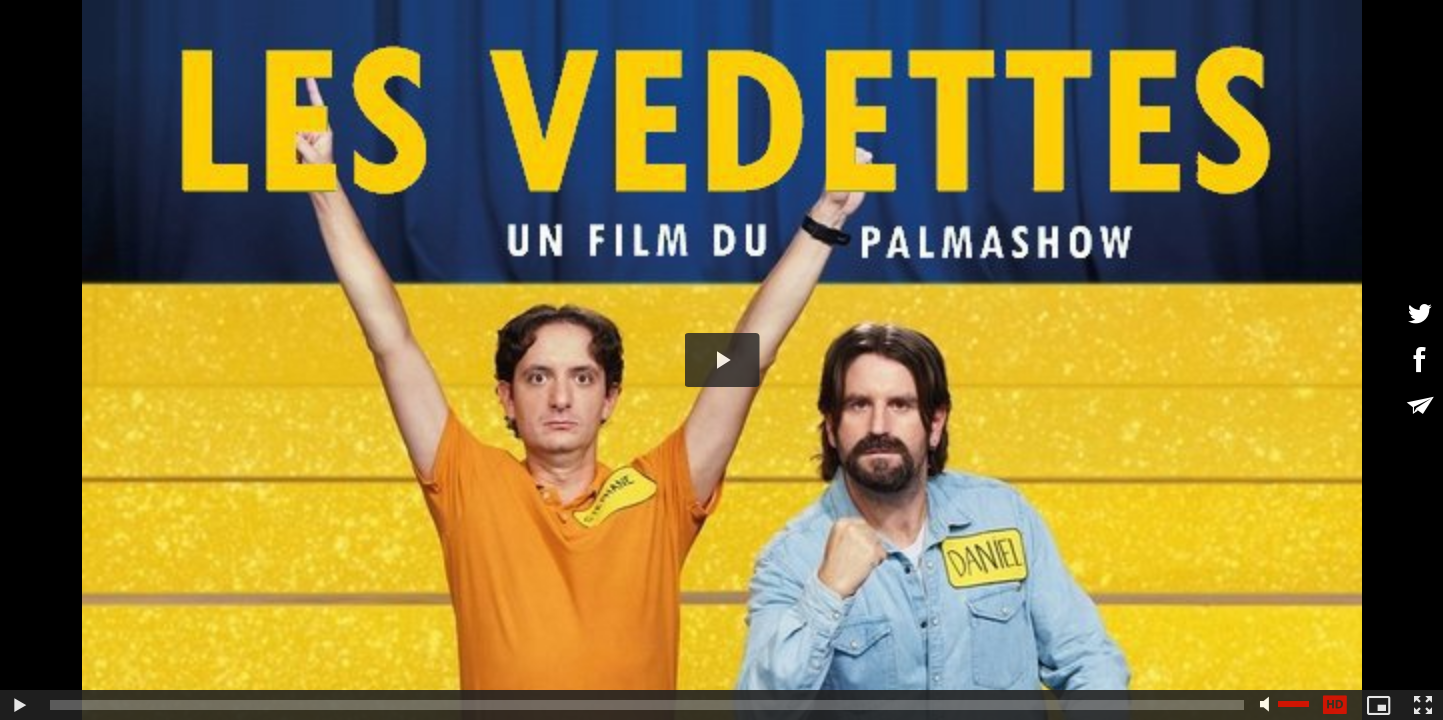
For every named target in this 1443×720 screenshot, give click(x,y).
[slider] (647, 705)
